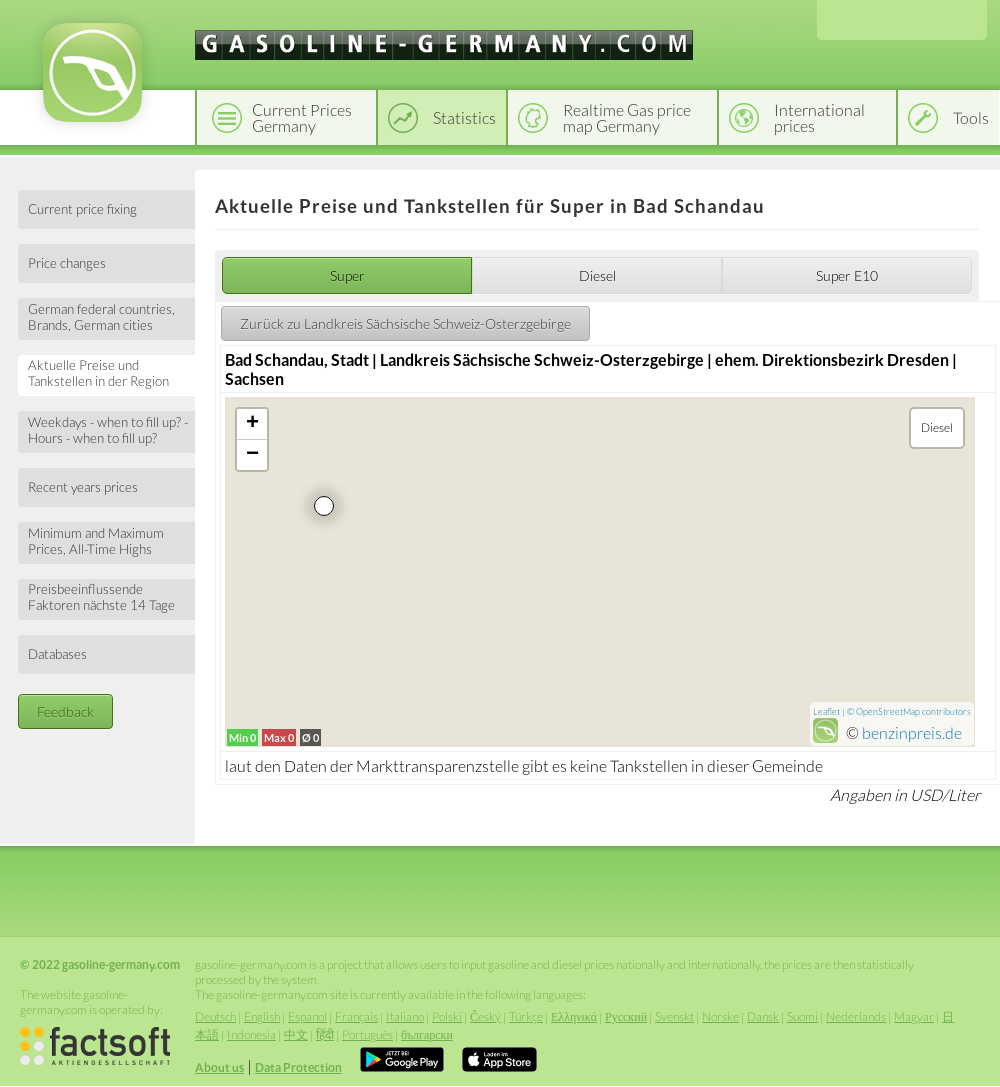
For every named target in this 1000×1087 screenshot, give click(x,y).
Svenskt (674, 1016)
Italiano (405, 1016)
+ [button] (252, 424)
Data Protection (298, 1067)
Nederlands (856, 1016)
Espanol (307, 1016)
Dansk (763, 1016)
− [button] (252, 455)
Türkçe (526, 1016)
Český (485, 1016)
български (427, 1034)
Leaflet (826, 711)
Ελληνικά (574, 1016)
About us (219, 1067)
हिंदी (325, 1034)
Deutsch (215, 1016)
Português (367, 1034)
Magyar (914, 1016)
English (262, 1016)
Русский (626, 1016)
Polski (447, 1016)
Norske (720, 1016)
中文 (296, 1034)
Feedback (65, 711)
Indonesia (251, 1034)
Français (356, 1016)
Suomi (802, 1016)
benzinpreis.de (912, 732)
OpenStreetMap (888, 711)
